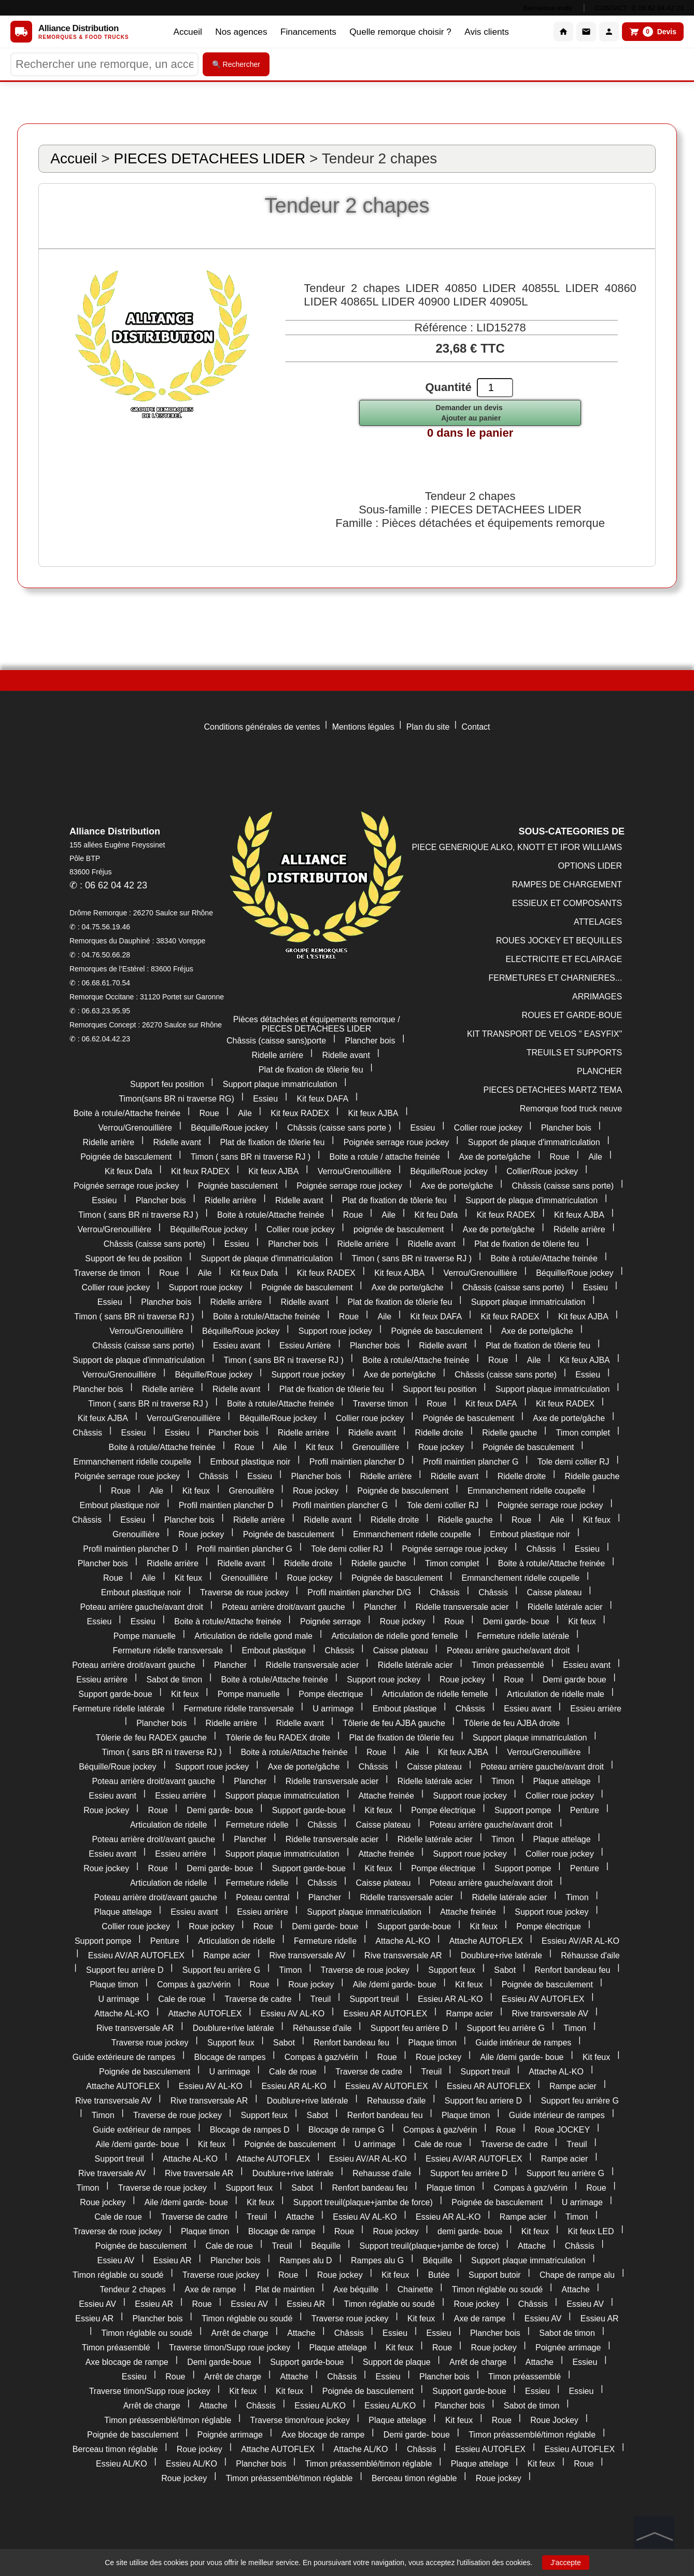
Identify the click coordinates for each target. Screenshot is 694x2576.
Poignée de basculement (126, 1156)
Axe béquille (355, 2289)
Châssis (87, 1432)
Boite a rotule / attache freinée (385, 1156)
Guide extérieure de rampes (124, 2057)
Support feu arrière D (124, 1970)
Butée (439, 2275)
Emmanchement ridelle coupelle (133, 1461)
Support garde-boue (115, 1694)
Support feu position (167, 1084)
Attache (300, 2216)
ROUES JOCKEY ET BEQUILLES (559, 940)
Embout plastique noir (250, 1461)
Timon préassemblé (508, 1665)
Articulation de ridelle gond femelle (394, 1636)
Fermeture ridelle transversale (168, 1650)
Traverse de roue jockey (244, 1592)
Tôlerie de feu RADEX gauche (151, 1737)
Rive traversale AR (199, 2173)
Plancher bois (370, 1040)
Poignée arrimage (568, 2347)
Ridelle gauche (509, 1432)
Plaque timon (114, 1984)
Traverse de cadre (257, 1999)
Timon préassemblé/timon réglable (167, 2420)
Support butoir (495, 2275)
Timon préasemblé (116, 2347)
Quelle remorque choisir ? (402, 31)
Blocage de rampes (230, 2057)
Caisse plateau (554, 1592)
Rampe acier (226, 1955)
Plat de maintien (285, 2289)
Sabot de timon (174, 1679)
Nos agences (236, 31)
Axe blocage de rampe (127, 2362)
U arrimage (333, 1708)
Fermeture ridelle (257, 1824)
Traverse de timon (107, 1273)
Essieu (265, 1098)
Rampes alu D (305, 2260)
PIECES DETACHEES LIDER (209, 158)
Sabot (505, 1970)
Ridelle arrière (277, 1055)
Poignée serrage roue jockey (396, 1142)
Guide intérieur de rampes (523, 2042)
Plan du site (428, 726)
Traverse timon (380, 1403)
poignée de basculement (398, 1229)
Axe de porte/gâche (495, 1156)
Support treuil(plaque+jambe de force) (363, 2202)
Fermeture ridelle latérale (523, 1636)
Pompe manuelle (145, 1636)
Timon (502, 1781)
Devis (652, 31)
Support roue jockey (206, 1287)
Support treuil (374, 1999)
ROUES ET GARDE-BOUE (572, 1015)
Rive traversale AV (112, 2173)
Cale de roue (182, 1999)
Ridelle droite (439, 1432)
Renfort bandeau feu (573, 1970)
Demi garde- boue (516, 1621)
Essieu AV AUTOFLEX (543, 1999)
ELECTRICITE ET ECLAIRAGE (563, 959)
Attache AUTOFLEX (486, 1941)
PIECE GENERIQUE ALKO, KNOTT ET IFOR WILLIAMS (517, 847)
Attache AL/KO (361, 2449)
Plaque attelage (561, 1781)
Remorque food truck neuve (571, 1108)
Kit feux (319, 1447)
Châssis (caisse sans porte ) (339, 1127)
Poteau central (262, 1897)
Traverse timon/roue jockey (300, 2420)
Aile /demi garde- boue (394, 1984)
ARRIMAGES (597, 996)
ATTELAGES (598, 921)
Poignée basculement (238, 1185)
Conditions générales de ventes (262, 726)
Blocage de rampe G (346, 2129)
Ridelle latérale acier (565, 1607)
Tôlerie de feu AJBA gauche (394, 1723)
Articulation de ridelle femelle (435, 1694)
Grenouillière (376, 1447)
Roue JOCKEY (562, 2129)
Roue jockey (441, 1447)
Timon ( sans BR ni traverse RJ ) (250, 1156)
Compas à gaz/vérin (194, 1984)
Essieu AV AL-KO (292, 2013)
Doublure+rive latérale (501, 1955)
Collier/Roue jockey (542, 1171)
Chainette (415, 2289)
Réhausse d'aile (590, 1955)
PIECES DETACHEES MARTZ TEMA (552, 1089)
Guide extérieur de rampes (142, 2129)
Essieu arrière (102, 1679)
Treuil (320, 1999)
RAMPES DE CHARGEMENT (567, 884)
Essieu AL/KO (320, 2405)
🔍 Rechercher (236, 64)
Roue (209, 1113)
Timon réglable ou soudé (118, 2275)
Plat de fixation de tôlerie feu (311, 1069)
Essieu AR (172, 2260)
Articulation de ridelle (168, 1824)
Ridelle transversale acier (462, 1607)
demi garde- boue (469, 2231)
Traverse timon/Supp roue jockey (229, 2347)
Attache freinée (386, 1795)
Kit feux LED (591, 2231)
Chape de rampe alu (577, 2275)
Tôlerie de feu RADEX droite (277, 1737)
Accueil (181, 31)
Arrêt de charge (239, 2333)
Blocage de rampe (282, 2231)
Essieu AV (116, 2260)
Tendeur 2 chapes (133, 2289)
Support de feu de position (133, 1258)
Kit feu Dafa (436, 1214)
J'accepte (565, 2562)
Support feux (451, 1970)
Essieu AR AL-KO (450, 1999)
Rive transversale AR (403, 1955)
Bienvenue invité (547, 8)
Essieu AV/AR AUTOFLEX (136, 1955)
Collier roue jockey (488, 1127)
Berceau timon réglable (115, 2449)
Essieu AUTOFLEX (490, 2449)
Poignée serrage (330, 1621)
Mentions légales (363, 726)
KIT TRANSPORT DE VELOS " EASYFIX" (544, 1033)
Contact (475, 726)
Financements (306, 31)
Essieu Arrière (305, 1345)
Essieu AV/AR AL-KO (580, 1941)
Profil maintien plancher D (356, 1461)
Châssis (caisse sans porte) (563, 1185)
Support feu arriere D (483, 2100)
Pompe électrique (331, 1694)
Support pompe (522, 1810)
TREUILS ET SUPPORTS (574, 1052)
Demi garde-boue (219, 2362)
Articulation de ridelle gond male (253, 1636)
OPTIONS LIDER (590, 865)
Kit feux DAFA (323, 1098)
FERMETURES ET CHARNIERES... (555, 977)
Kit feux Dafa (128, 1171)
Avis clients (493, 31)
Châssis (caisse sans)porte (276, 1040)
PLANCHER (599, 1071)
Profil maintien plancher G (470, 1461)
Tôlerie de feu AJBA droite (512, 1723)
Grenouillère (251, 1490)
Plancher (380, 1607)
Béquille (326, 2245)
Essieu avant (237, 1345)
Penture (584, 1810)
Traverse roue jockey (150, 2042)
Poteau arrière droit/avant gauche (283, 1607)
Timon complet (583, 1432)
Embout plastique (274, 1650)
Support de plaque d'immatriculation (534, 1142)
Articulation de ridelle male (555, 1694)
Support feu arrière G (221, 1970)
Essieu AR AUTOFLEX (386, 2013)
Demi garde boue (574, 1679)
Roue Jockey (554, 2420)
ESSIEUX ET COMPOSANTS (567, 903)
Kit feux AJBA (373, 1113)
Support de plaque (397, 2362)
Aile (245, 1113)
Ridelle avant (346, 1055)
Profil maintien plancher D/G (359, 1592)
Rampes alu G (377, 2260)
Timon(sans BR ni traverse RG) (176, 1098)
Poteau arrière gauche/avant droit (141, 1607)
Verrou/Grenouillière (135, 1127)
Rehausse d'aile (396, 2100)
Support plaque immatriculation (280, 1084)
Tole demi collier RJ (573, 1461)
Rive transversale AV (307, 1955)
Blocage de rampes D (250, 2129)
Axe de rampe (210, 2289)
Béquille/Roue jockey (229, 1127)
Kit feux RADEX (300, 1113)
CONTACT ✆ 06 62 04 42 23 (640, 8)
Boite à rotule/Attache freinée (127, 1113)
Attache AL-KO (402, 1941)
